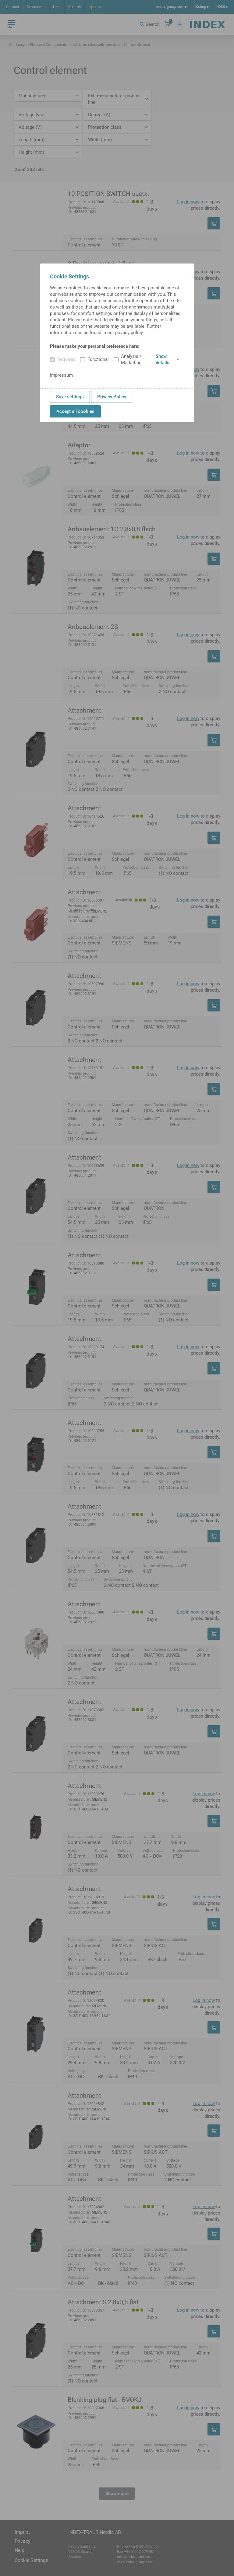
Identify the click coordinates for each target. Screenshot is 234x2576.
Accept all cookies (75, 411)
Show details (167, 359)
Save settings (70, 397)
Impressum (61, 375)
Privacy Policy (111, 397)
